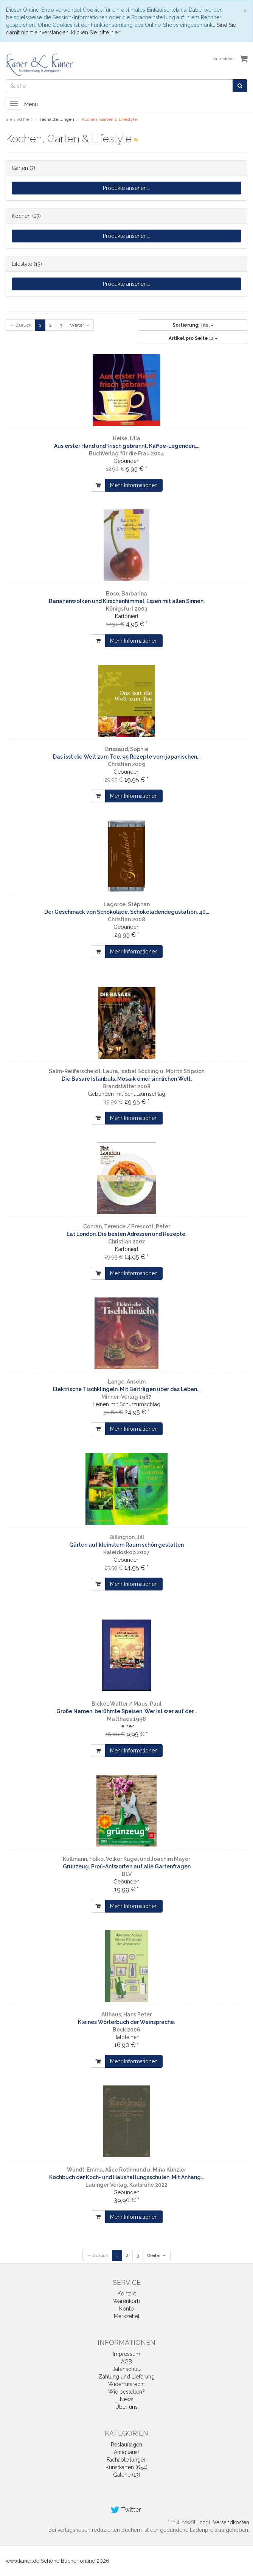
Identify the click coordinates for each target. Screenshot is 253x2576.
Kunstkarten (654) (126, 2467)
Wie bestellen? (126, 2392)
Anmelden (223, 58)
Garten (20, 168)
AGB (126, 2362)
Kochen (21, 216)
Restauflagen (126, 2445)
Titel (193, 325)
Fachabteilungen (127, 2460)
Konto (126, 2309)
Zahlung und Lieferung (127, 2377)
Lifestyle (22, 264)
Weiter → (80, 325)
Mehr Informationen (134, 485)
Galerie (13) (126, 2475)
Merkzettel (127, 2316)
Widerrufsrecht (126, 2384)
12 (193, 338)
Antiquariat (126, 2452)
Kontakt (127, 2294)
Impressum (126, 2354)
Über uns (126, 2407)
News (126, 2399)
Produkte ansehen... (126, 188)
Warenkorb (126, 2301)
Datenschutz (127, 2369)
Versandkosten (231, 2522)
